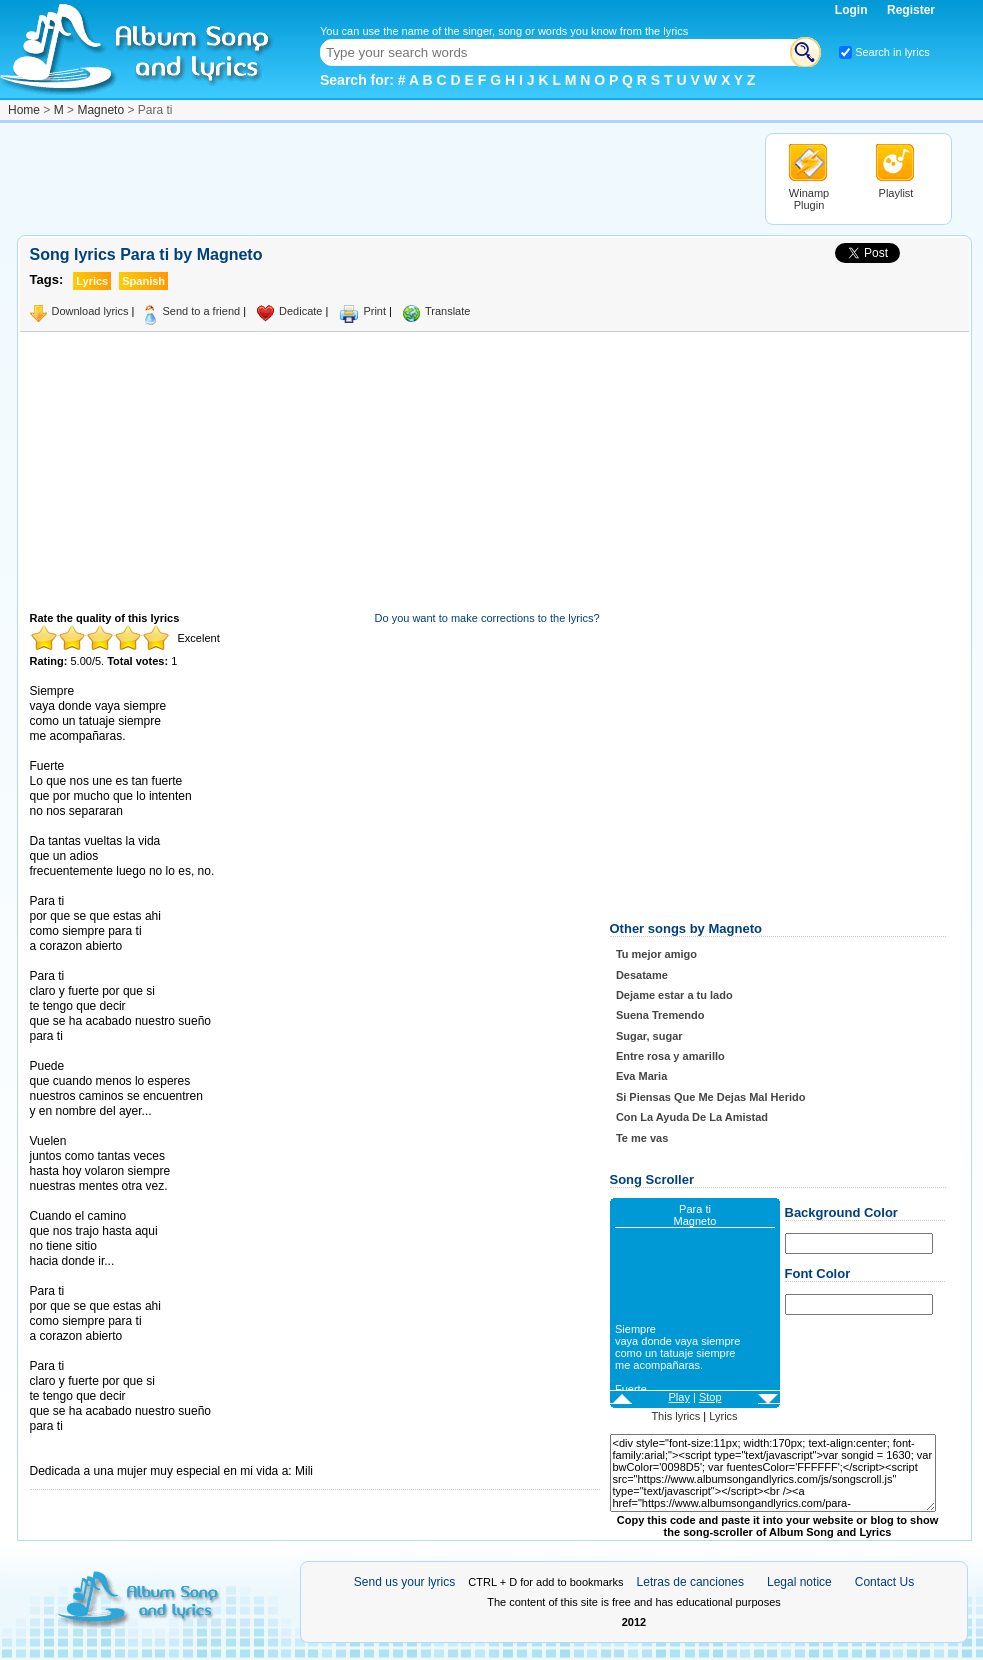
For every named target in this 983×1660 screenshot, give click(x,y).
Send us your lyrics (404, 1582)
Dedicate (300, 311)
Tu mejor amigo (656, 954)
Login (853, 10)
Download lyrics (90, 311)
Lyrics (723, 1416)
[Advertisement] (381, 178)
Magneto (100, 110)
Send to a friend (201, 311)
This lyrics (675, 1416)
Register (911, 10)
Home (24, 110)
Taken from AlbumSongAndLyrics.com (114, 1456)
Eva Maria (641, 1076)
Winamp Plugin (809, 199)
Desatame (642, 975)
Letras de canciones (690, 1582)
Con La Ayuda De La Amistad (692, 1117)
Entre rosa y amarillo (670, 1056)
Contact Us (884, 1582)
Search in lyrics (892, 52)
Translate (447, 311)
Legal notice (799, 1582)
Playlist (896, 193)
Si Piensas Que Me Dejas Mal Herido (711, 1097)
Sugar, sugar (649, 1036)
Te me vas (642, 1138)
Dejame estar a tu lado (674, 995)
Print (374, 311)
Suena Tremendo (660, 1015)
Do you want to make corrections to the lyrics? (487, 618)
